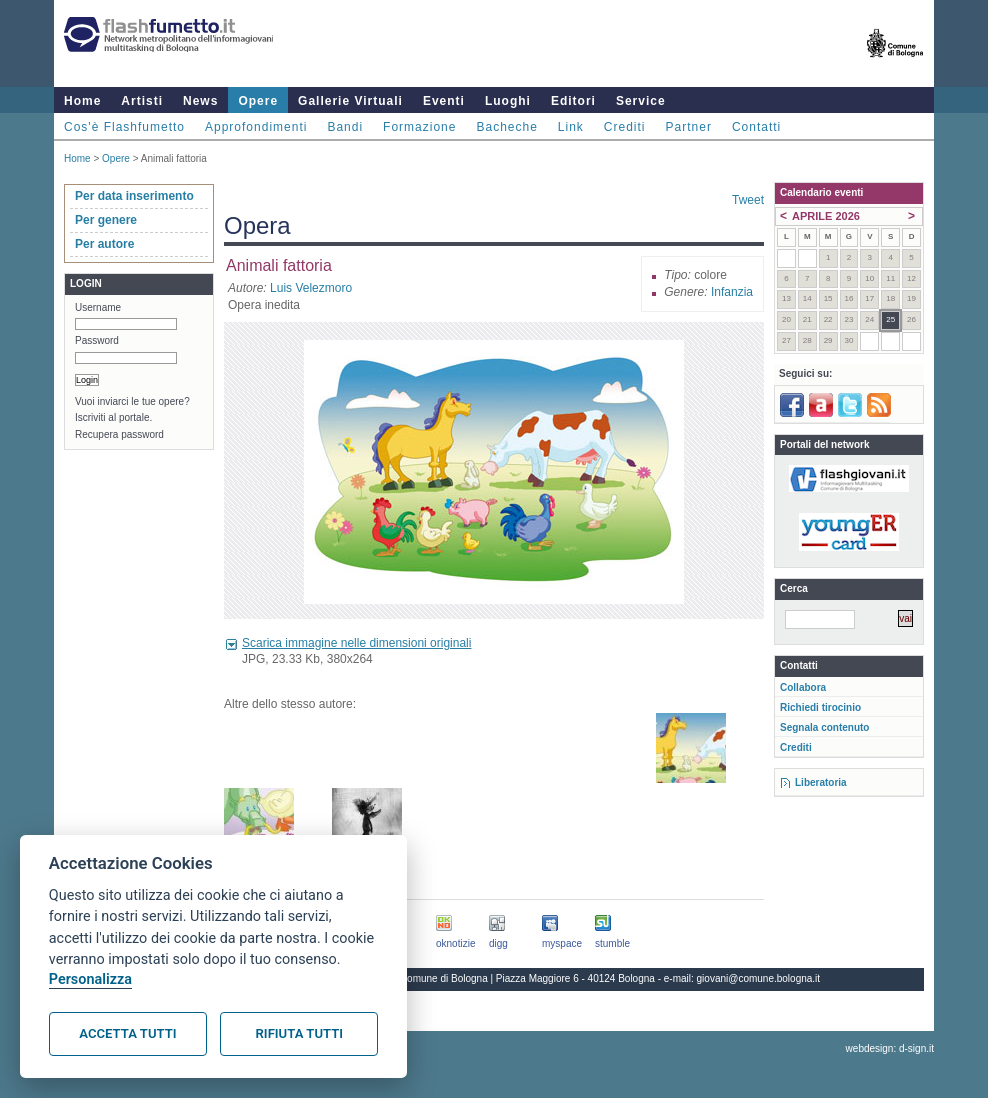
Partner (689, 127)
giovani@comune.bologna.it (759, 978)
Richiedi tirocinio (820, 707)
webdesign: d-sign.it (890, 1048)
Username (98, 307)
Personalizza (90, 979)
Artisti (142, 101)
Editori (573, 101)
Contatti (756, 127)
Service (641, 101)
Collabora (803, 687)
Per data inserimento (134, 196)
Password (97, 340)
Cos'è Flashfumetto (124, 127)
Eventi (444, 101)
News (200, 101)
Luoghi (508, 101)
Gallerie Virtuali (350, 101)
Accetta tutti (127, 1033)
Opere (258, 101)
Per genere (106, 220)
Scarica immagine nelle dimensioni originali (356, 643)
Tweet (748, 200)
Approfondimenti (256, 127)
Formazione (419, 127)
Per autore (104, 244)
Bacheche (506, 127)
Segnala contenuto (824, 727)
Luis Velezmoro (311, 288)
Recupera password (119, 434)
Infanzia (732, 292)
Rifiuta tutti (299, 1033)
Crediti (625, 127)
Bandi (345, 127)
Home (82, 101)
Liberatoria (821, 782)
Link (571, 127)
